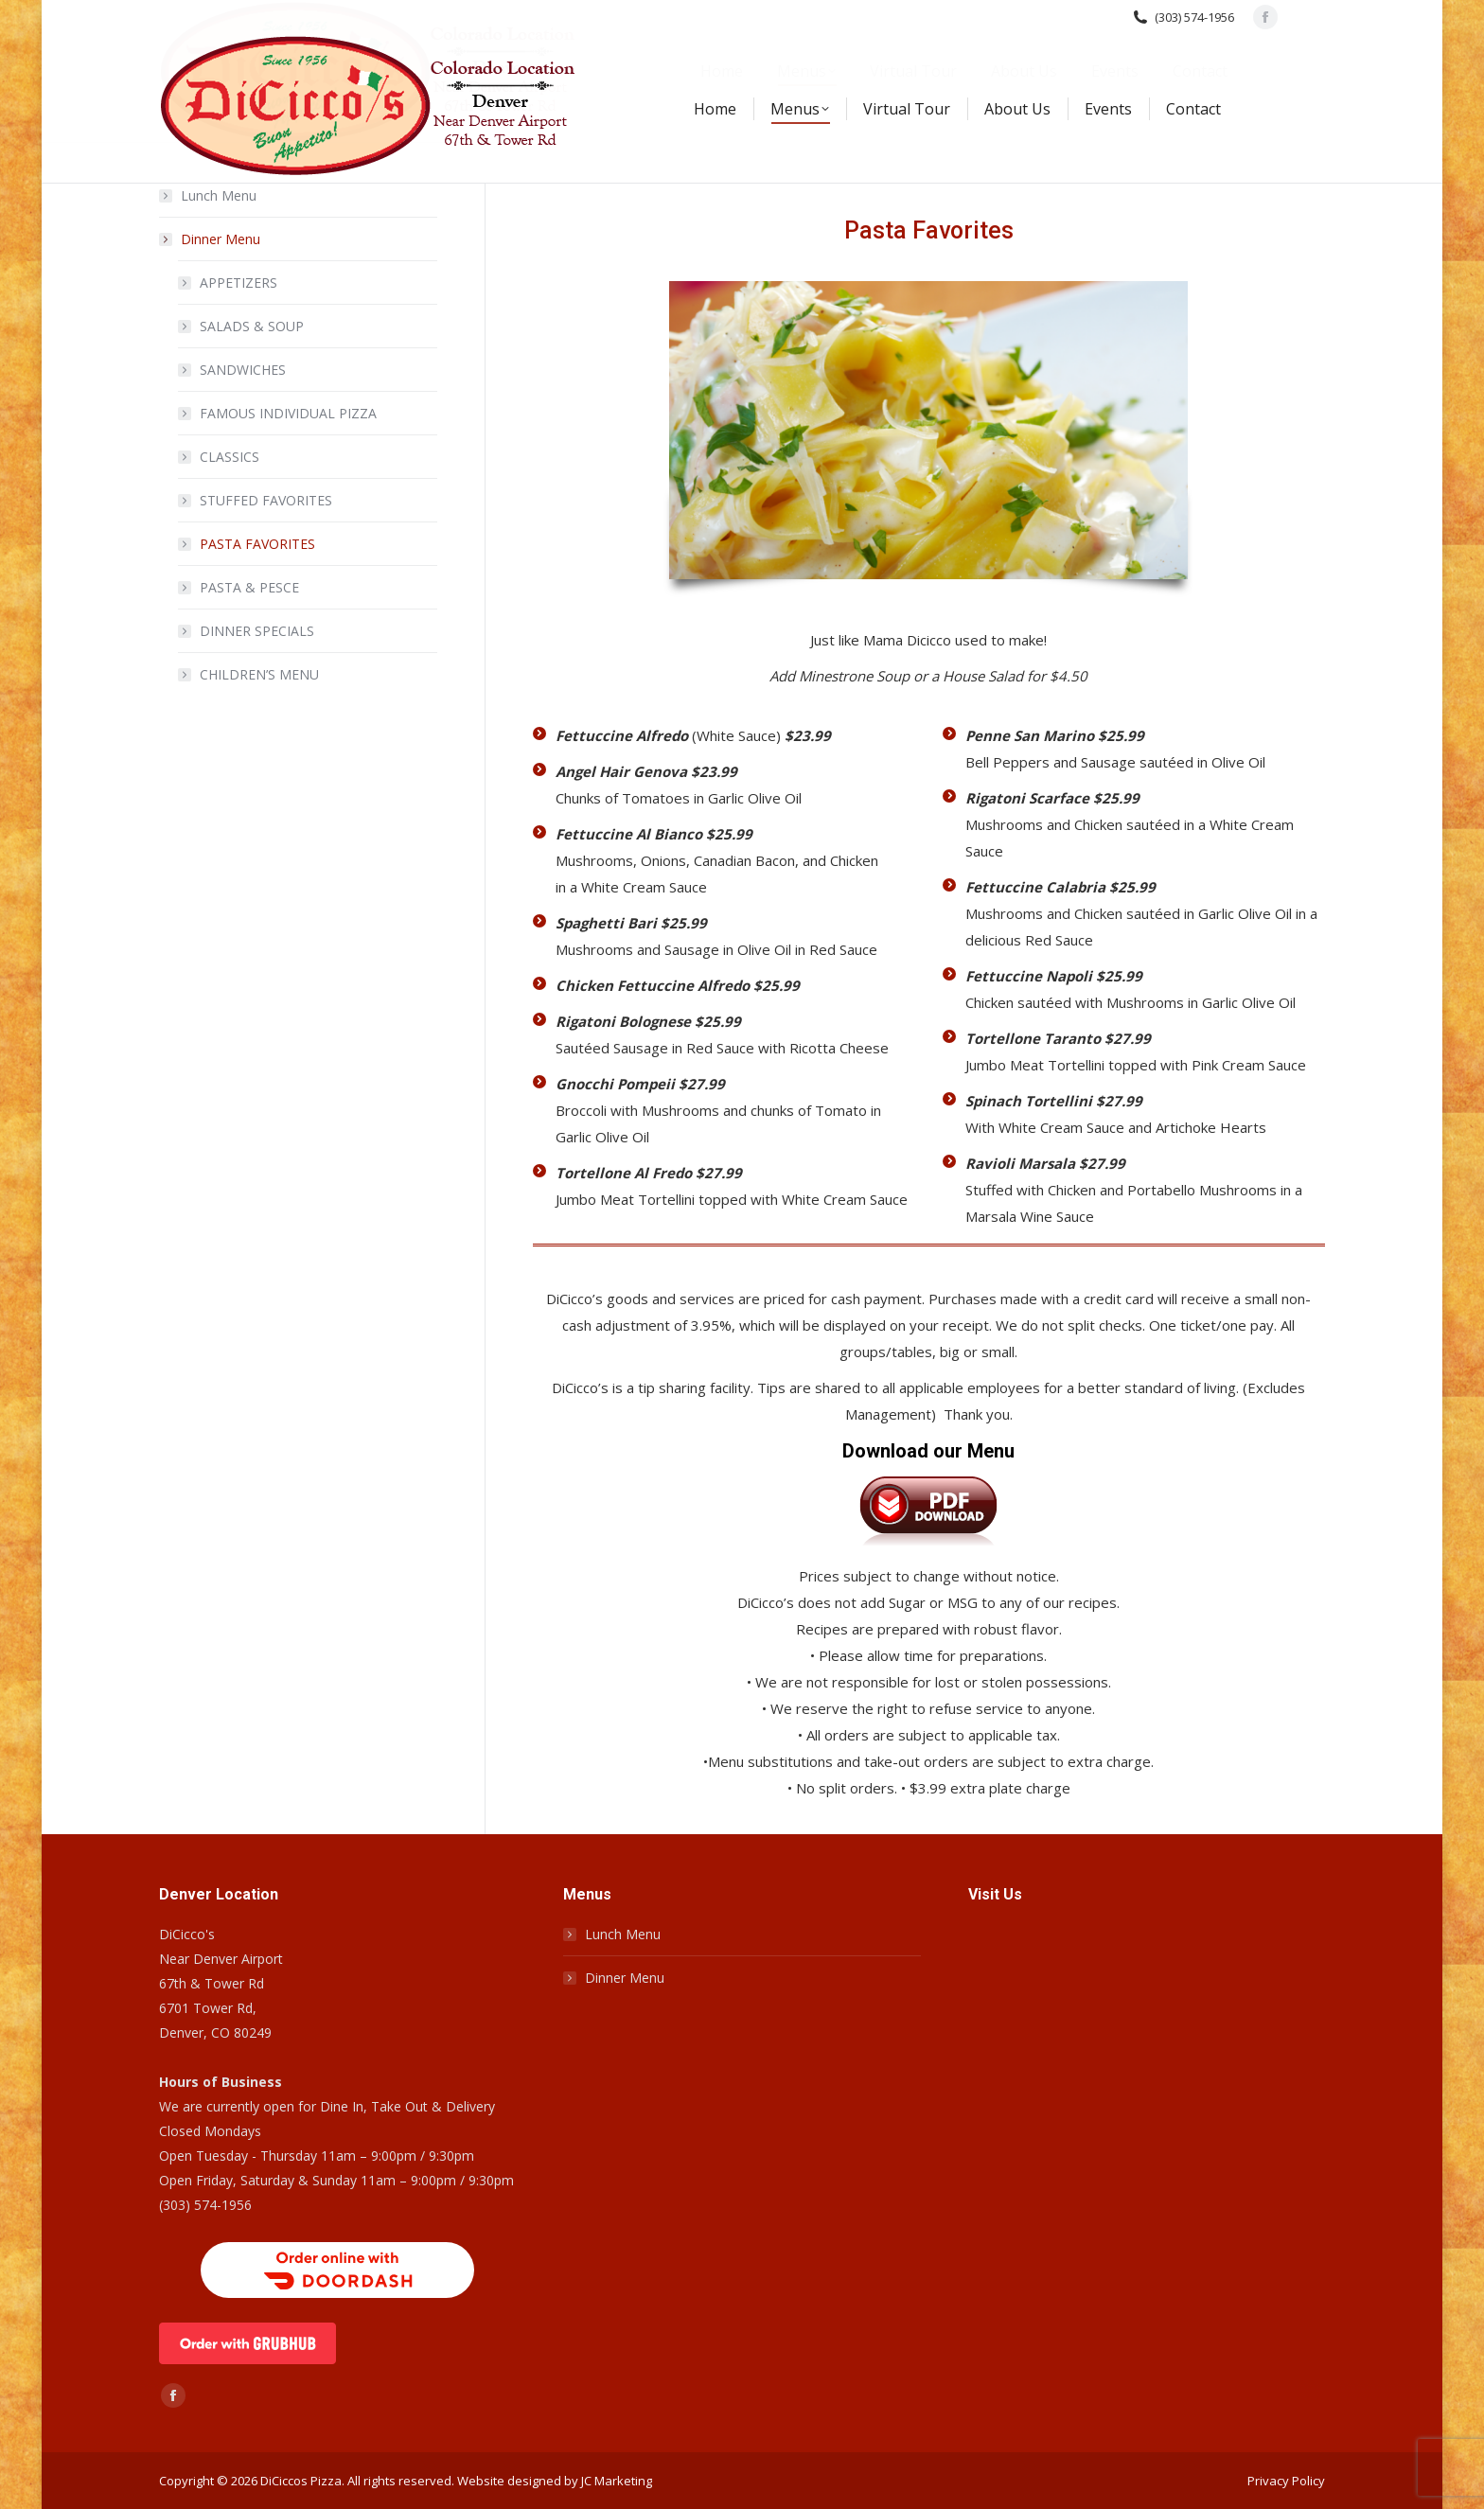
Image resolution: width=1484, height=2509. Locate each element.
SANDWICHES (243, 370)
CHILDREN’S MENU (259, 674)
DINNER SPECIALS (257, 631)
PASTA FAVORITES (257, 544)
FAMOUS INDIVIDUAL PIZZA (288, 413)
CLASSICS (229, 457)
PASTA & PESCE (249, 587)
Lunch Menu (218, 195)
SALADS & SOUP (252, 326)
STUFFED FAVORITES (266, 500)
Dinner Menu (211, 239)
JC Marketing (616, 2480)
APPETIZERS (238, 283)
